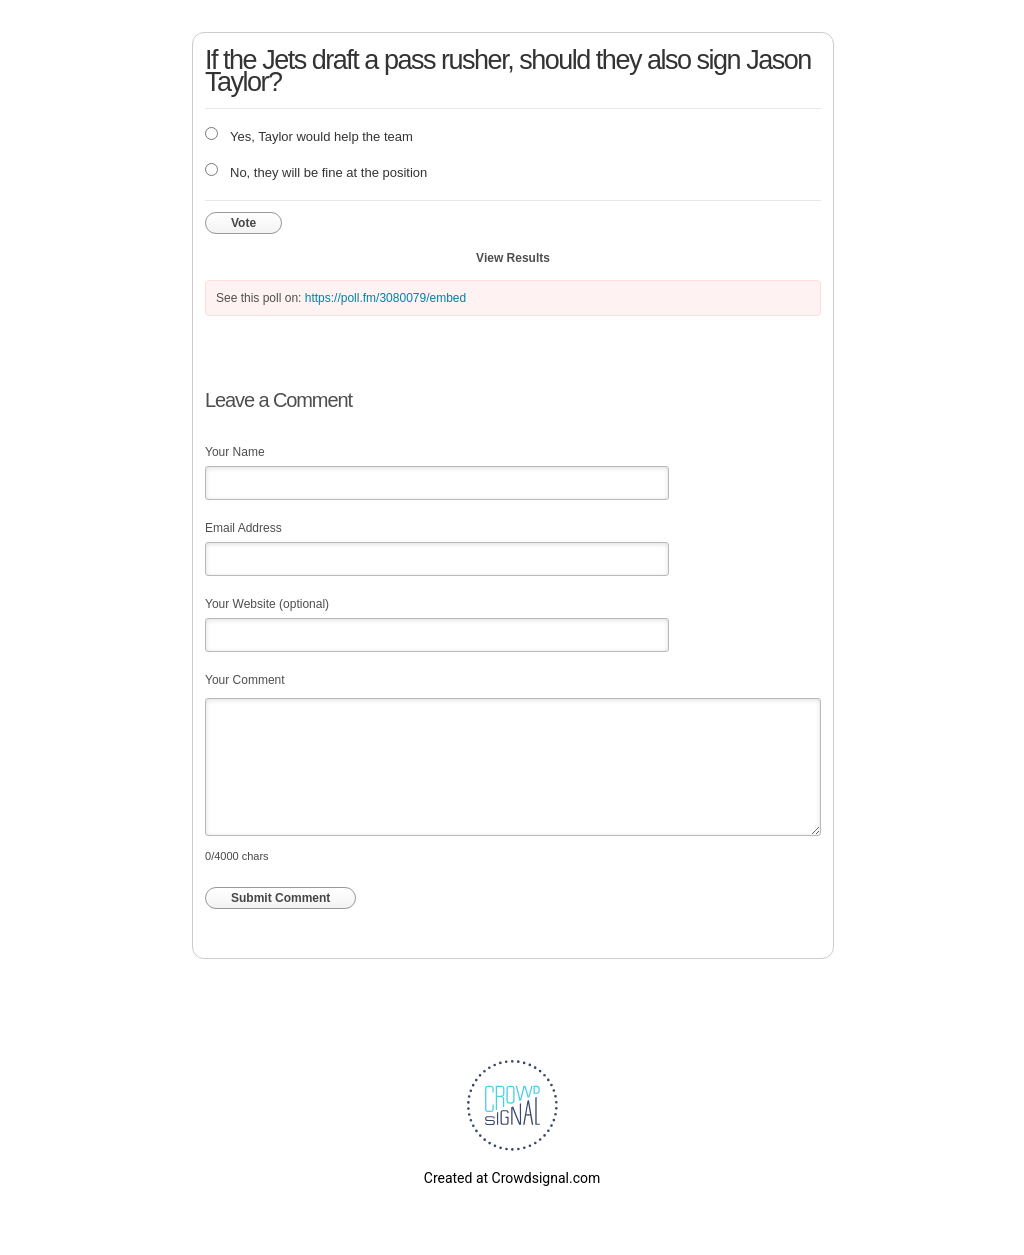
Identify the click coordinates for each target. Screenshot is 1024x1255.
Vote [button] (243, 223)
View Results (513, 258)
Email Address (243, 528)
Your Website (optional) (267, 604)
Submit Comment (280, 898)
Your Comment (245, 680)
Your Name (235, 452)
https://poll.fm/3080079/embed (385, 298)
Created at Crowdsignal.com (512, 1178)
